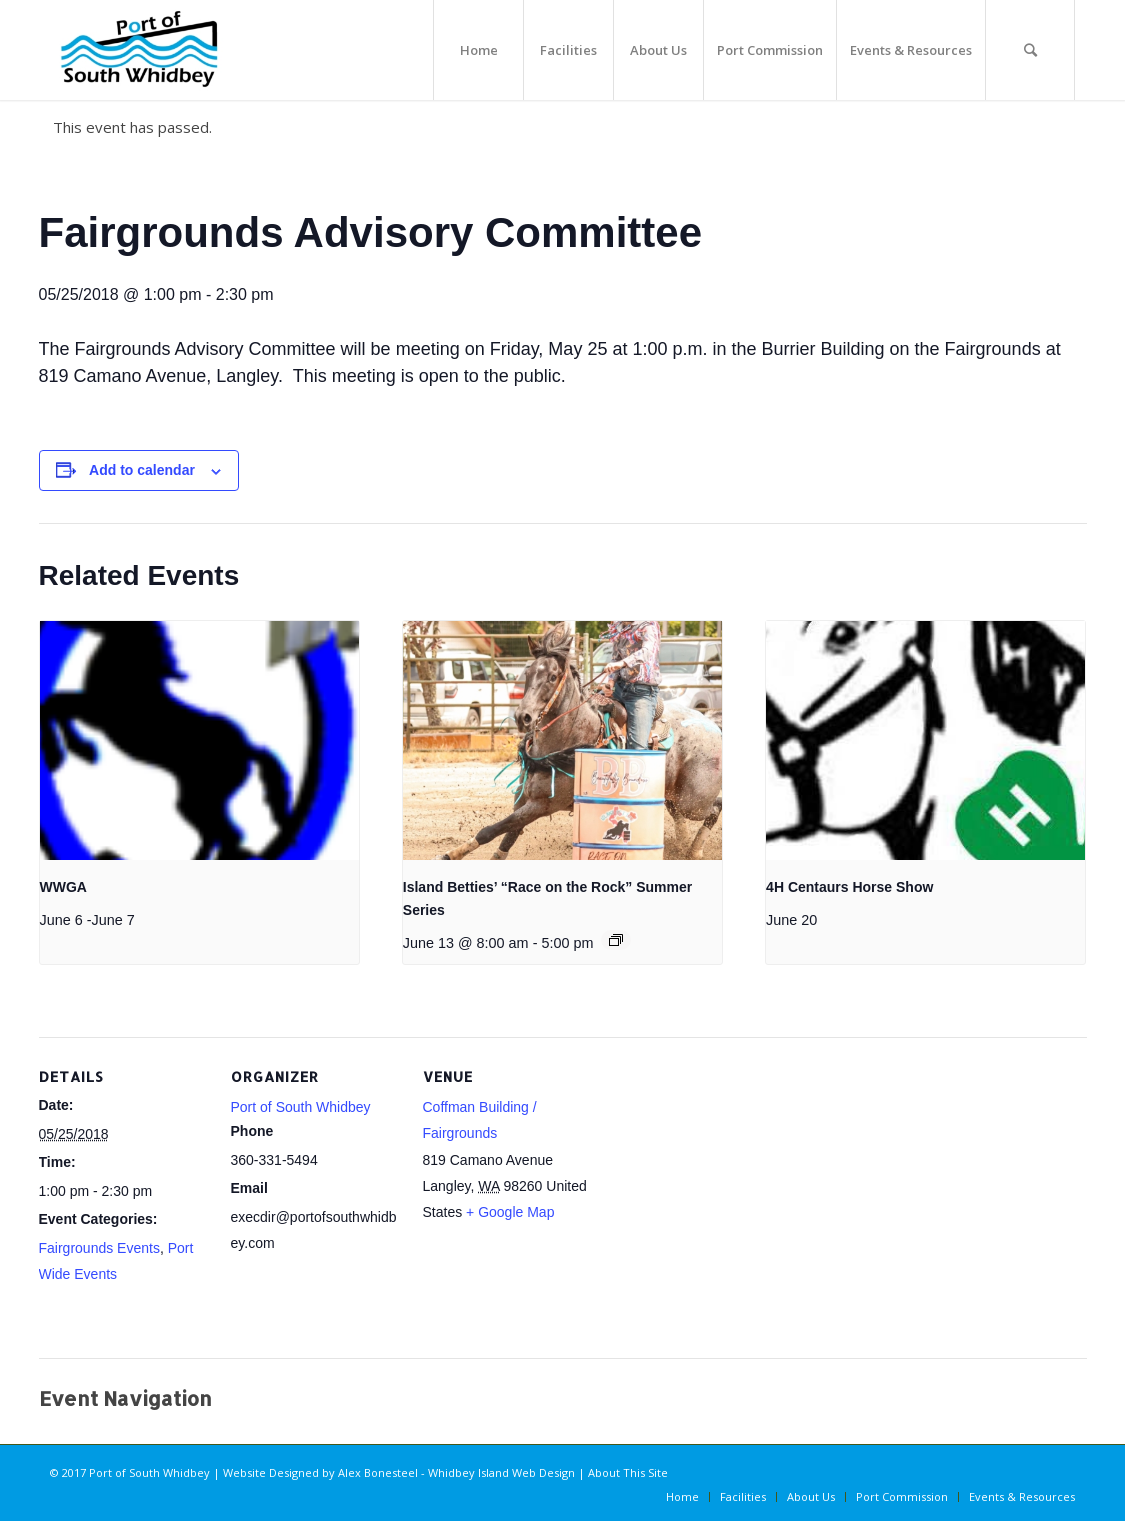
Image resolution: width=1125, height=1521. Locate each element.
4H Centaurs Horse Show (849, 887)
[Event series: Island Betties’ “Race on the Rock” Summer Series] (616, 940)
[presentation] (199, 741)
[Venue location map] (720, 1174)
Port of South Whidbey (301, 1107)
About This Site (628, 1472)
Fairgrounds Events (99, 1248)
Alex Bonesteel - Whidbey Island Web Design (456, 1472)
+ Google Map (510, 1212)
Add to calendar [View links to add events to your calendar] (142, 470)
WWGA (63, 887)
